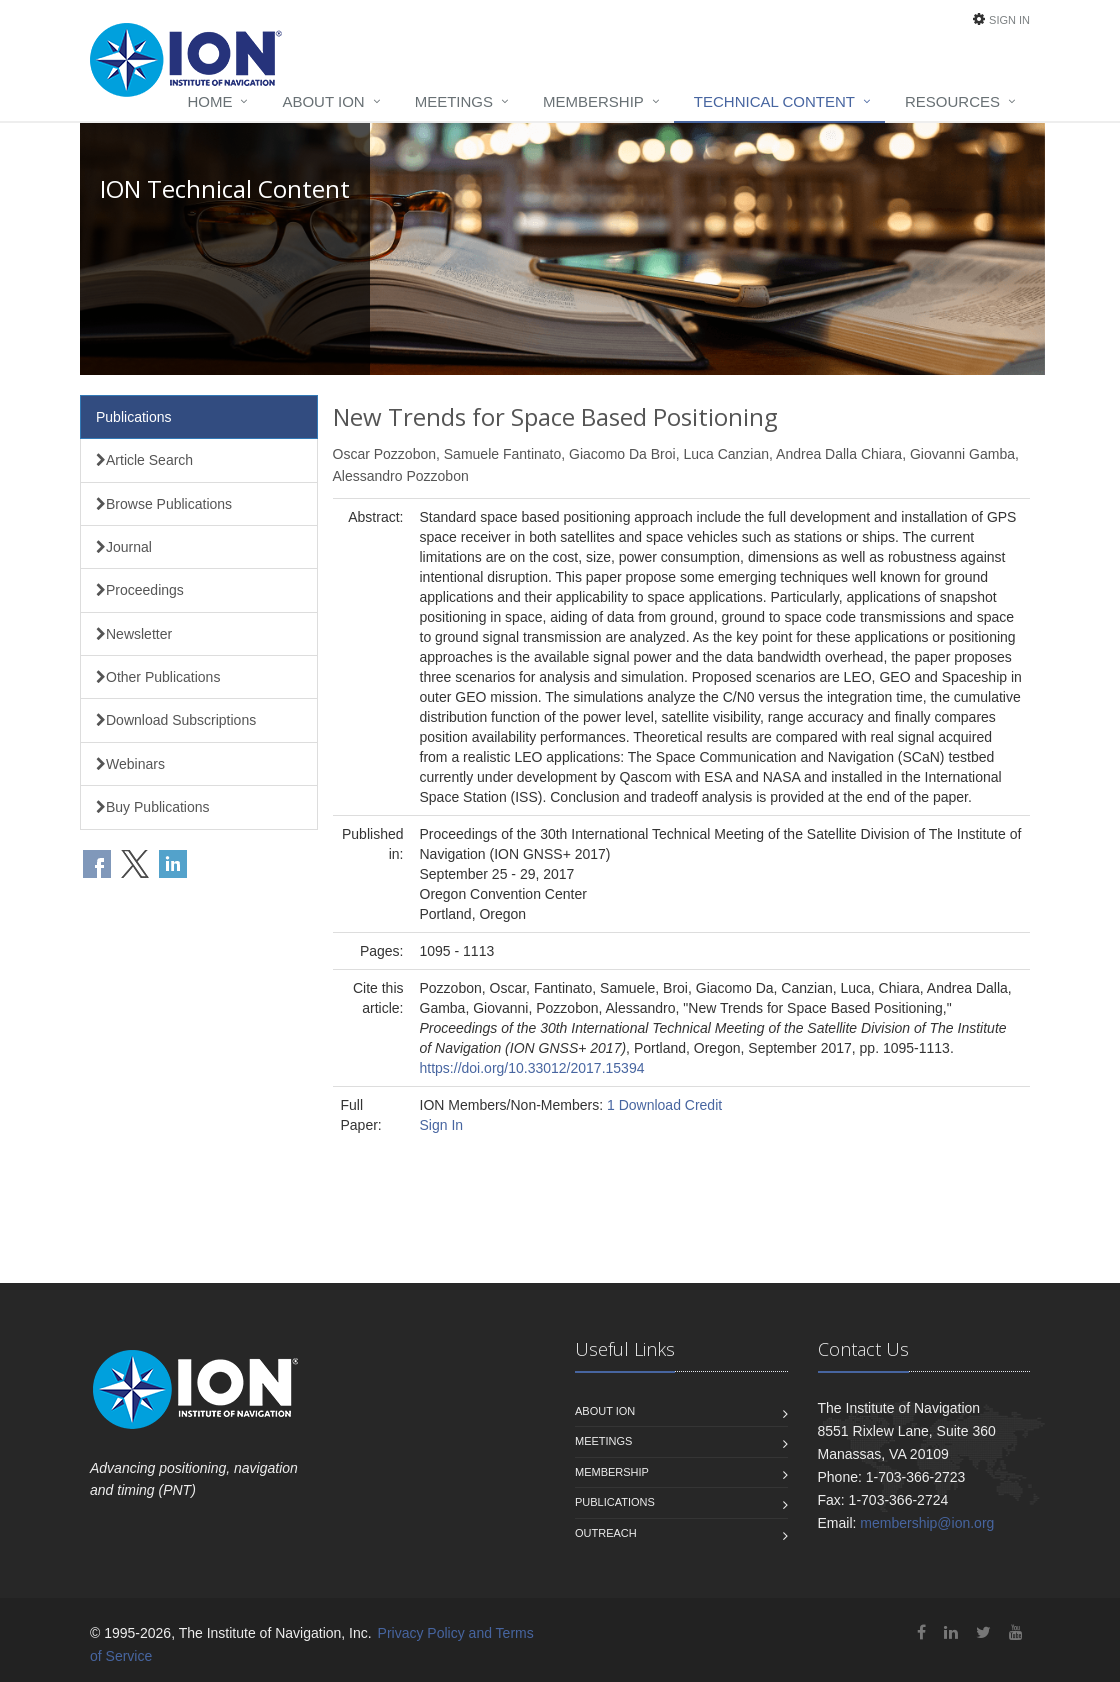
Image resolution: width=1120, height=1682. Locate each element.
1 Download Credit (664, 1105)
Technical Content (774, 101)
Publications (134, 417)
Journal (124, 547)
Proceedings (140, 590)
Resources (952, 101)
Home (209, 101)
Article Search (144, 460)
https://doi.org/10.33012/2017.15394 (532, 1068)
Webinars (130, 764)
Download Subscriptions (176, 720)
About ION (323, 101)
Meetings (454, 101)
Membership (593, 101)
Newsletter (134, 634)
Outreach (606, 1533)
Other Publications (158, 677)
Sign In (1009, 20)
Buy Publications (153, 807)
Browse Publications (164, 504)
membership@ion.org (927, 1523)
